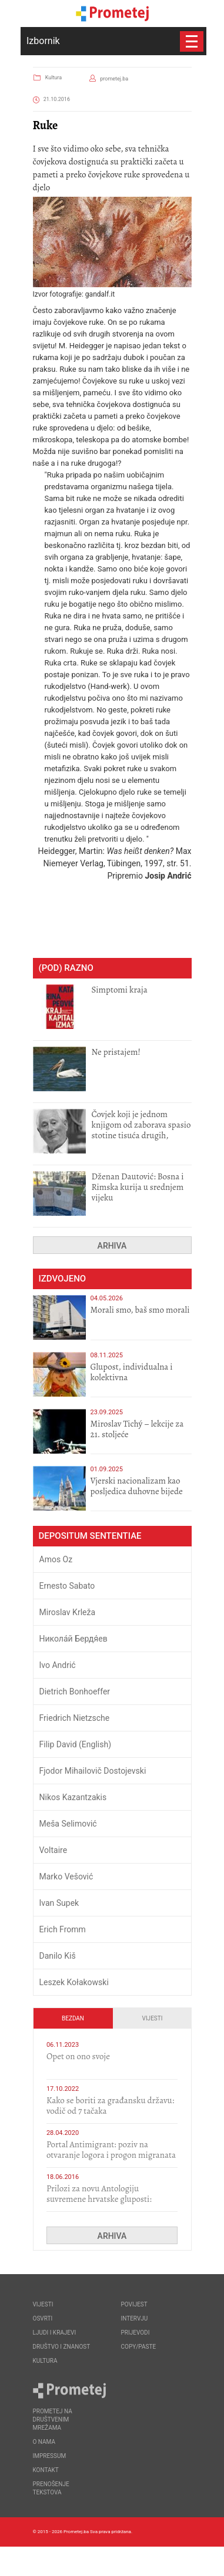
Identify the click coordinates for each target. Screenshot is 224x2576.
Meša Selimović (68, 1823)
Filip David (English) (75, 1744)
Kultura (53, 77)
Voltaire (53, 1850)
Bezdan (73, 2018)
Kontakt (46, 2470)
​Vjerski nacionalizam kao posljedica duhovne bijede (137, 1486)
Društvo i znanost (62, 2346)
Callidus (183, 2561)
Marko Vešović (66, 1876)
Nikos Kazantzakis (73, 1797)
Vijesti (152, 2018)
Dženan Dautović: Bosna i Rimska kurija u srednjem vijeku (138, 1187)
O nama (44, 2442)
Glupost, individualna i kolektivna (132, 1372)
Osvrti (43, 2318)
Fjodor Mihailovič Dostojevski (92, 1770)
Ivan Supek (59, 1903)
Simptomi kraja (120, 990)
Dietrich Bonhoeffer (75, 1691)
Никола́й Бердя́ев (73, 1638)
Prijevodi (135, 2332)
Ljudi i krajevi (54, 2332)
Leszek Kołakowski (74, 1982)
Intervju (134, 2318)
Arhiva (112, 1245)
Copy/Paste (138, 2346)
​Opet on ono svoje (78, 2056)
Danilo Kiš (57, 1955)
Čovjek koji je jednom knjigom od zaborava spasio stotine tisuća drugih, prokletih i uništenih (141, 1130)
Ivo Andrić (57, 1665)
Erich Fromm (62, 1929)
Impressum (49, 2456)
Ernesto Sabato (67, 1585)
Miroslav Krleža (67, 1612)
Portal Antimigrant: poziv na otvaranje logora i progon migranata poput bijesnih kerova (111, 2154)
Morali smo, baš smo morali (140, 1310)
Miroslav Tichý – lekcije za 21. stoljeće (137, 1429)
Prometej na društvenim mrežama (52, 2419)
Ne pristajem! (116, 1052)
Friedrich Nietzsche (74, 1718)
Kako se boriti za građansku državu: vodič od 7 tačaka (110, 2105)
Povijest (134, 2304)
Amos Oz (56, 1559)
